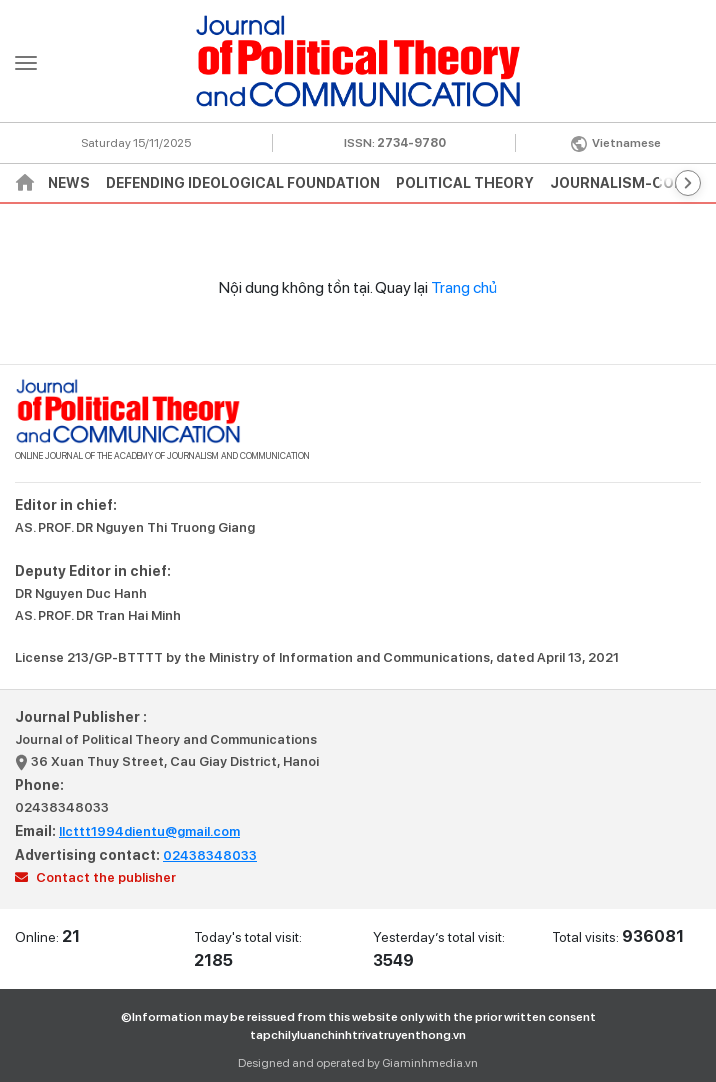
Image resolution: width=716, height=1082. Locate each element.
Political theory (465, 183)
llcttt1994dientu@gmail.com (149, 831)
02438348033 (62, 807)
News (69, 183)
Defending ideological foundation (243, 183)
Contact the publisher (95, 877)
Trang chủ (464, 287)
